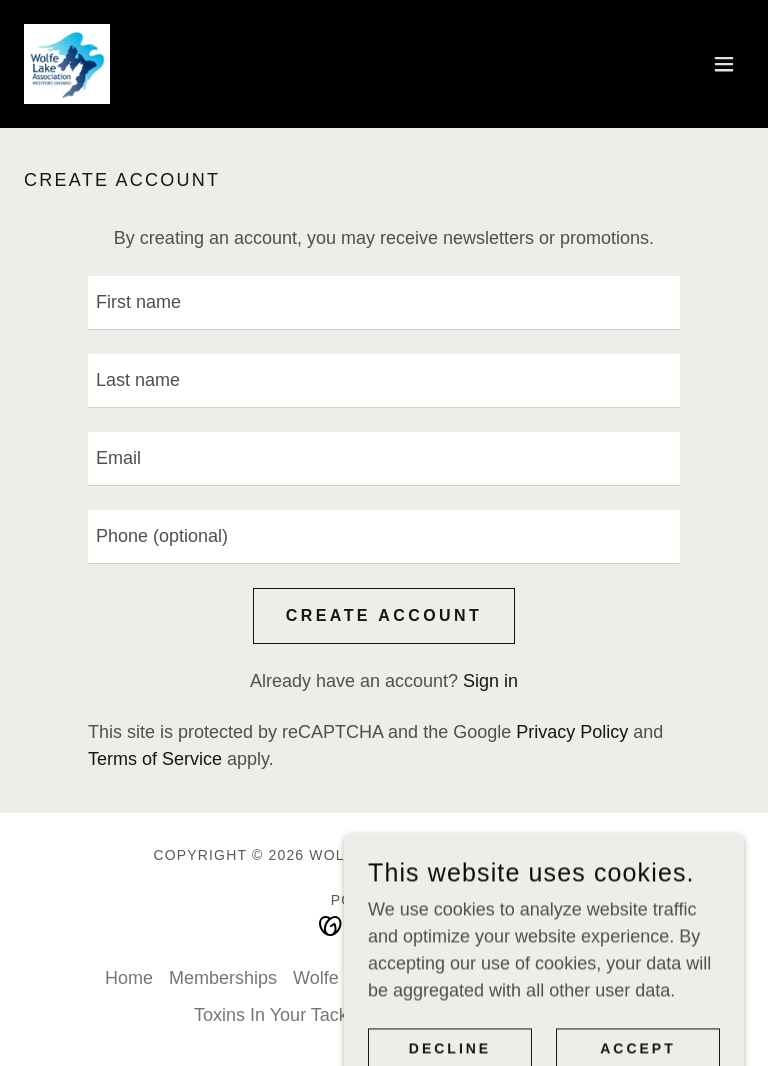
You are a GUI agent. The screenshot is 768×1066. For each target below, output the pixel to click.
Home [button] (129, 978)
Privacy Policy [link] (572, 732)
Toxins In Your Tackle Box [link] (296, 1015)
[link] (67, 64)
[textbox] (384, 303)
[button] (724, 64)
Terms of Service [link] (155, 759)
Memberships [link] (223, 978)
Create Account (384, 615)
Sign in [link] (490, 681)
